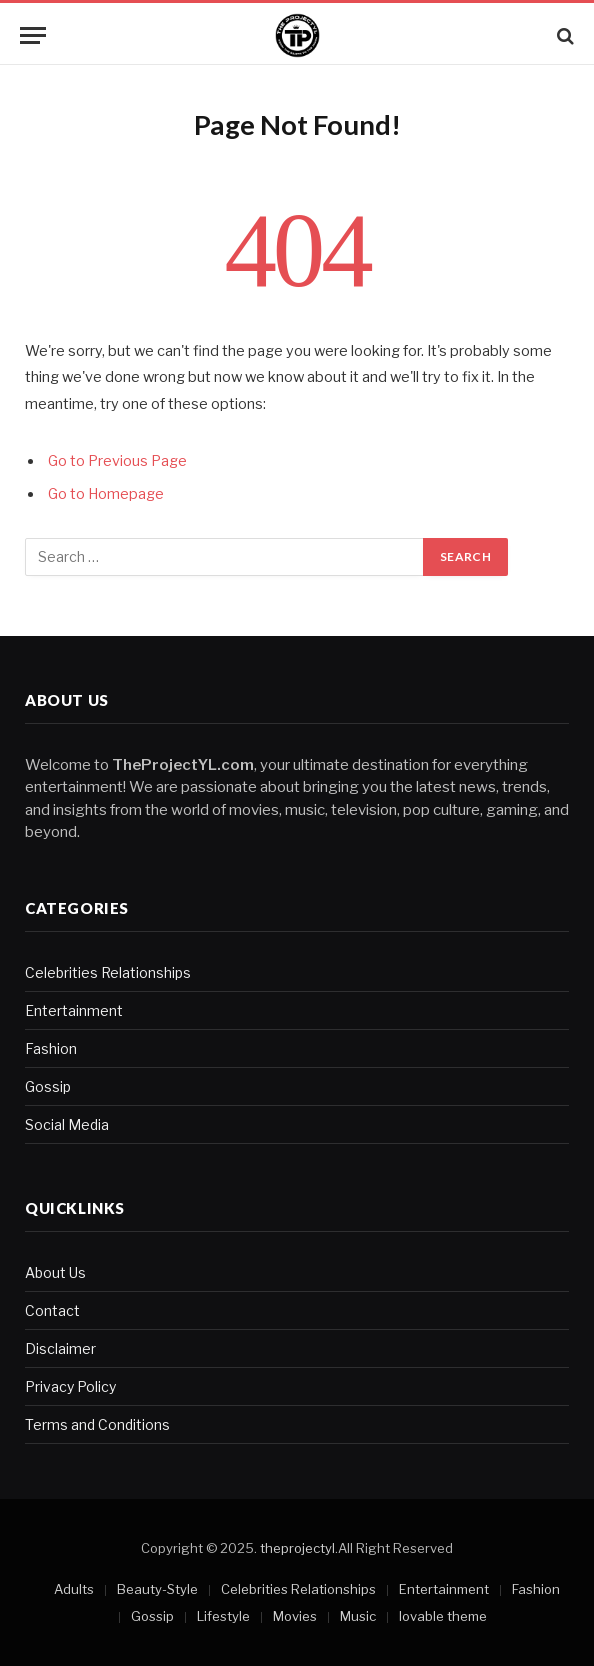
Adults (74, 1589)
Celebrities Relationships (108, 972)
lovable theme (443, 1616)
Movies (295, 1616)
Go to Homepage (106, 494)
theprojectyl (297, 1548)
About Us (55, 1272)
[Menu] (33, 35)
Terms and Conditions (97, 1424)
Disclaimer (60, 1348)
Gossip (48, 1086)
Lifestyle (223, 1616)
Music (358, 1616)
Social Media (67, 1124)
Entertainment (74, 1010)
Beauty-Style (157, 1589)
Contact (52, 1310)
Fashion (51, 1048)
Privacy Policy (70, 1386)
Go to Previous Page (117, 461)
